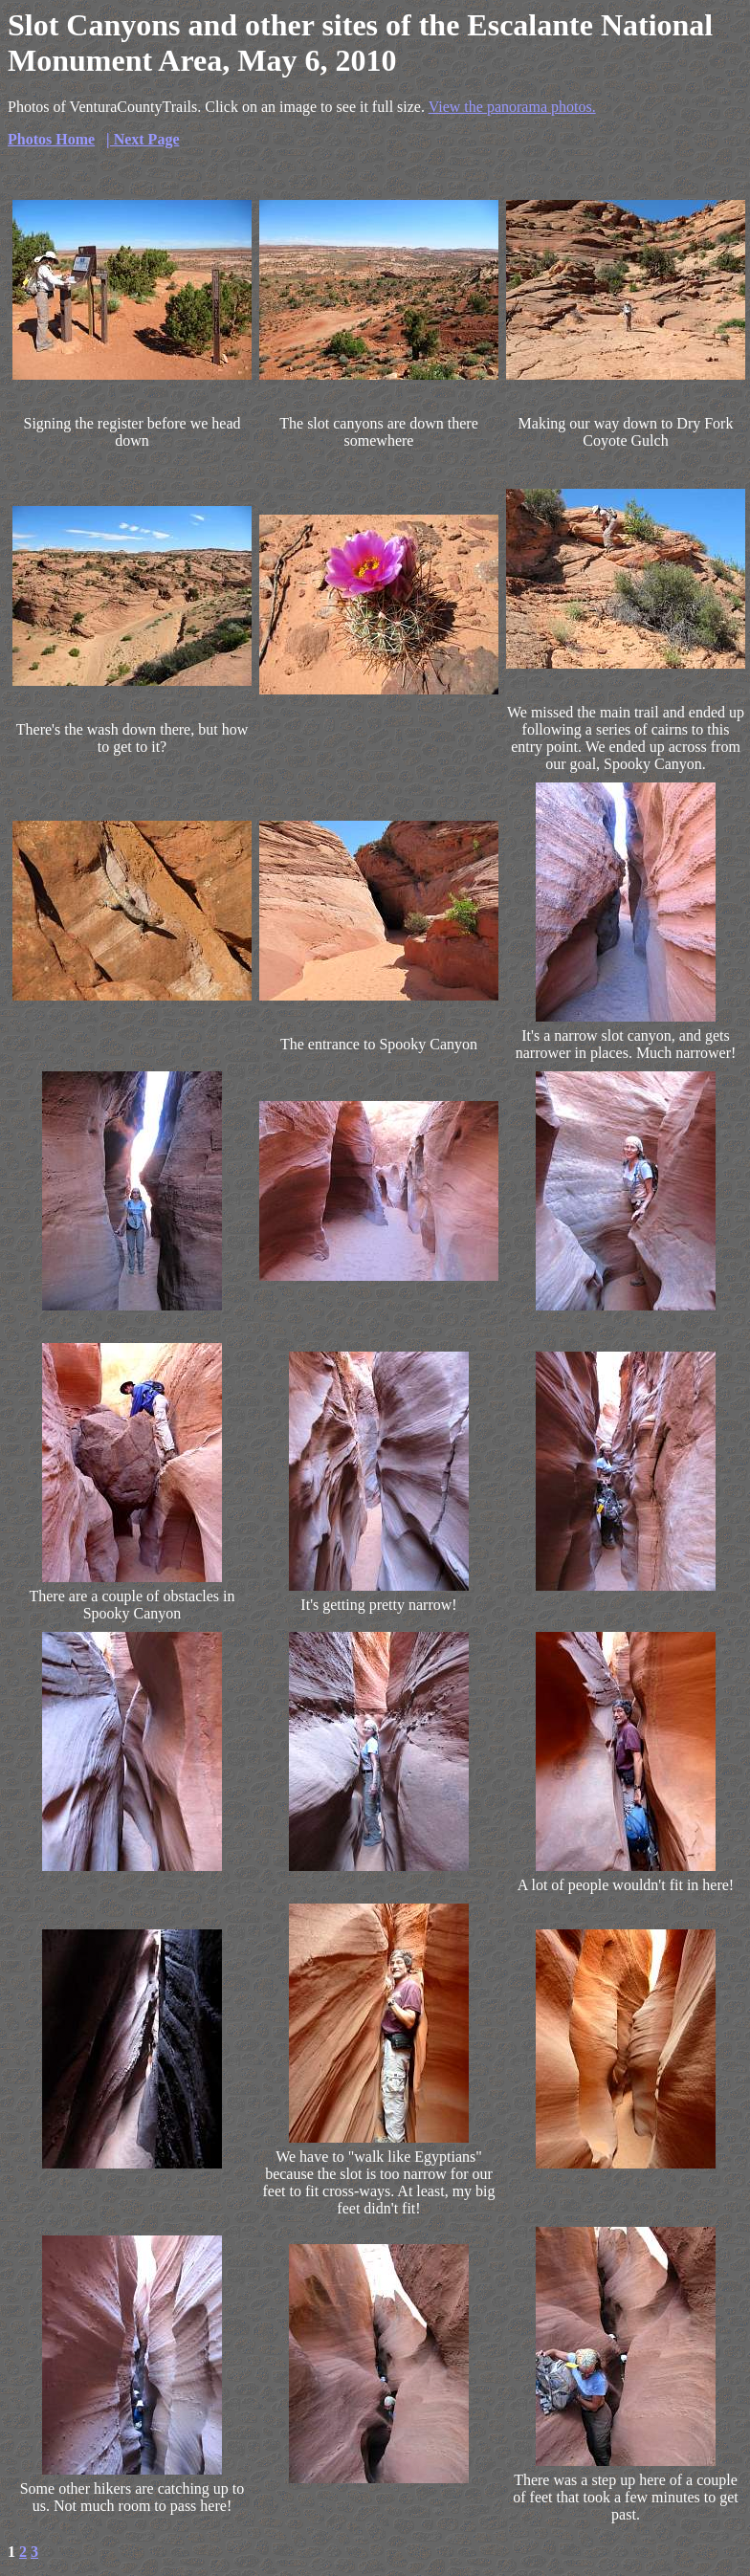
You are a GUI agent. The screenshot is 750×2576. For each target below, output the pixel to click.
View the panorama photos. (512, 107)
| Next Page (142, 139)
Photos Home (51, 139)
